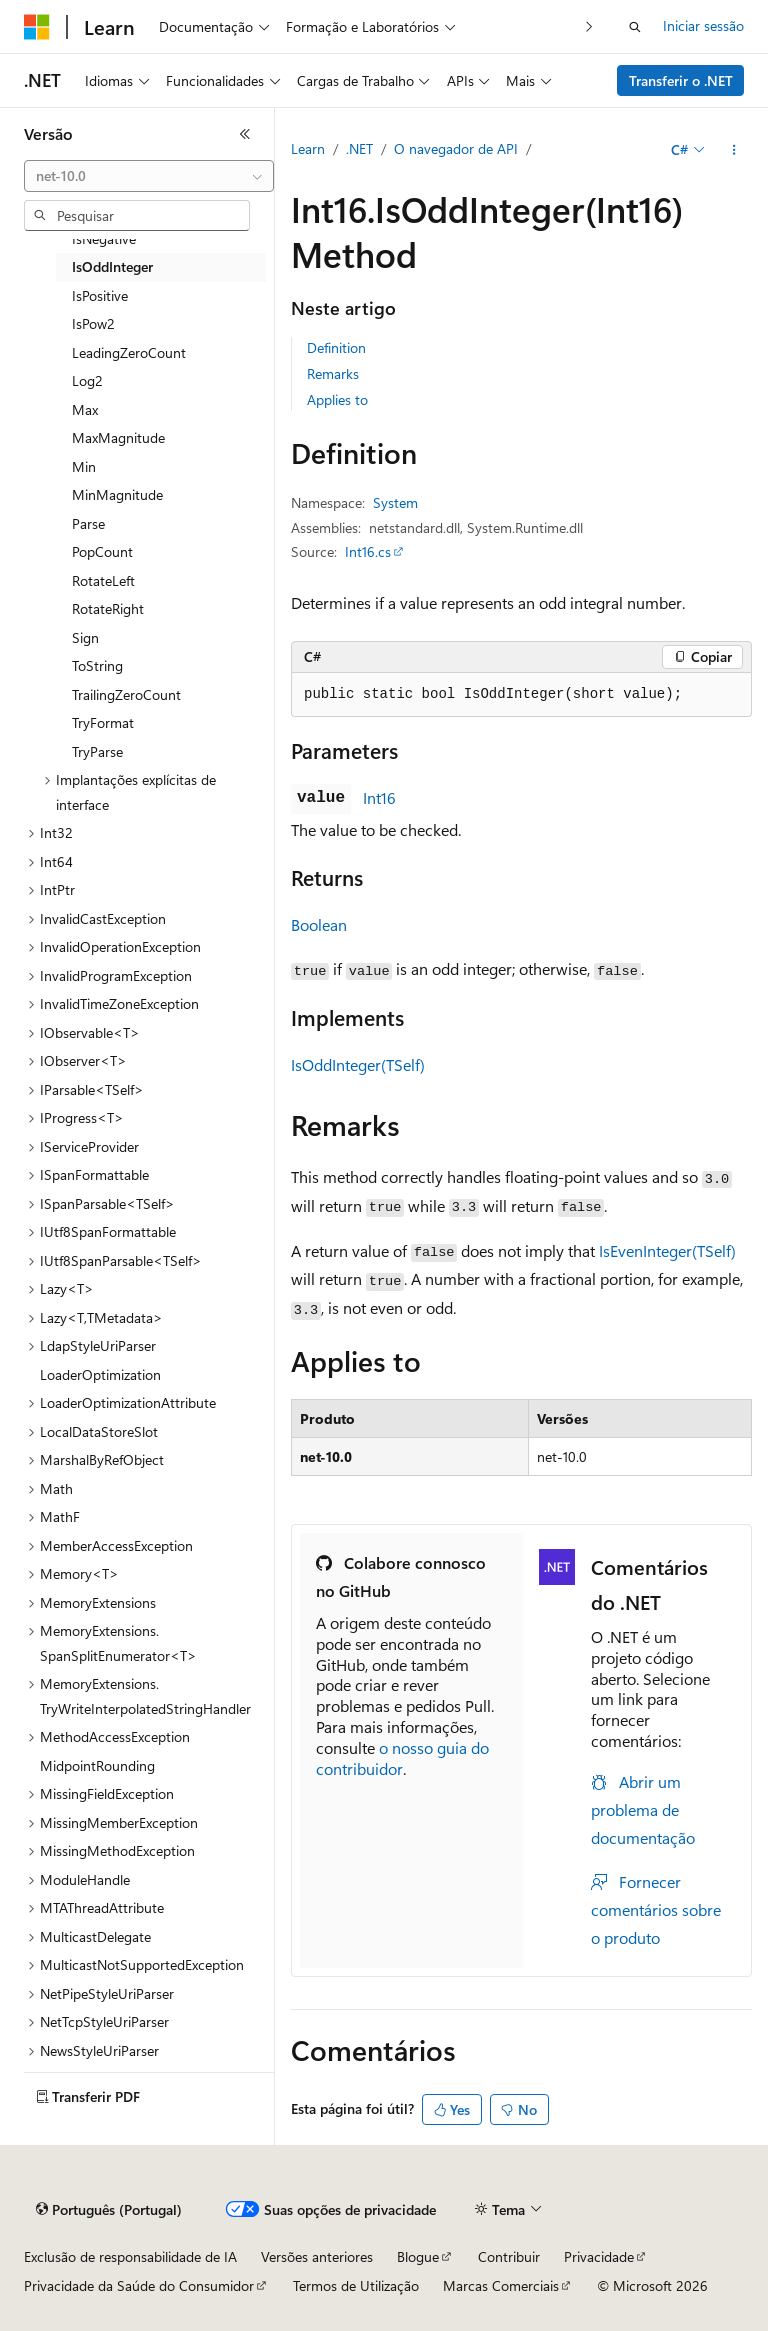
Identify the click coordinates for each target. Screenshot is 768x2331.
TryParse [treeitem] (97, 751)
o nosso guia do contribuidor (402, 1758)
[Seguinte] (589, 26)
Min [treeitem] (84, 466)
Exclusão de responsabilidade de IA (130, 2256)
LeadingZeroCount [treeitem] (129, 352)
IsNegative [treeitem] (104, 238)
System (395, 502)
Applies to (337, 399)
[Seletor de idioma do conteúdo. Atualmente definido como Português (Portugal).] (109, 2210)
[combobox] (149, 176)
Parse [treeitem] (88, 523)
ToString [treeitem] (97, 665)
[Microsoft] (37, 27)
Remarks (333, 373)
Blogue (418, 2256)
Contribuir (509, 2256)
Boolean (319, 924)
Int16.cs (368, 551)
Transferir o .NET (681, 80)
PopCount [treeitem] (102, 551)
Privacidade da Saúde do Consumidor (139, 2285)
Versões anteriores (317, 2256)
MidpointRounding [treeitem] (97, 1765)
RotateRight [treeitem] (108, 608)
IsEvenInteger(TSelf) (667, 1250)
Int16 (379, 797)
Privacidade (599, 2256)
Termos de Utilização (356, 2285)
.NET (359, 148)
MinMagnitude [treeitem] (117, 494)
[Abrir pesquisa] (635, 27)
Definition (336, 347)
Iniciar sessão (703, 25)
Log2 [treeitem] (87, 380)
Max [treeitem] (85, 409)
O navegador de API (456, 148)
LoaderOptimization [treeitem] (100, 1374)
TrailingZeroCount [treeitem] (126, 694)
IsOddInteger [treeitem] (112, 266)
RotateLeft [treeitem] (103, 580)
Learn (308, 148)
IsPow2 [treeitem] (93, 323)
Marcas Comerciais (501, 2285)
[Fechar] (245, 134)
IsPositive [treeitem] (100, 295)
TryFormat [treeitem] (103, 722)
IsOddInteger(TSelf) (358, 1064)
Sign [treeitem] (85, 637)
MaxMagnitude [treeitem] (118, 437)
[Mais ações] (734, 150)
